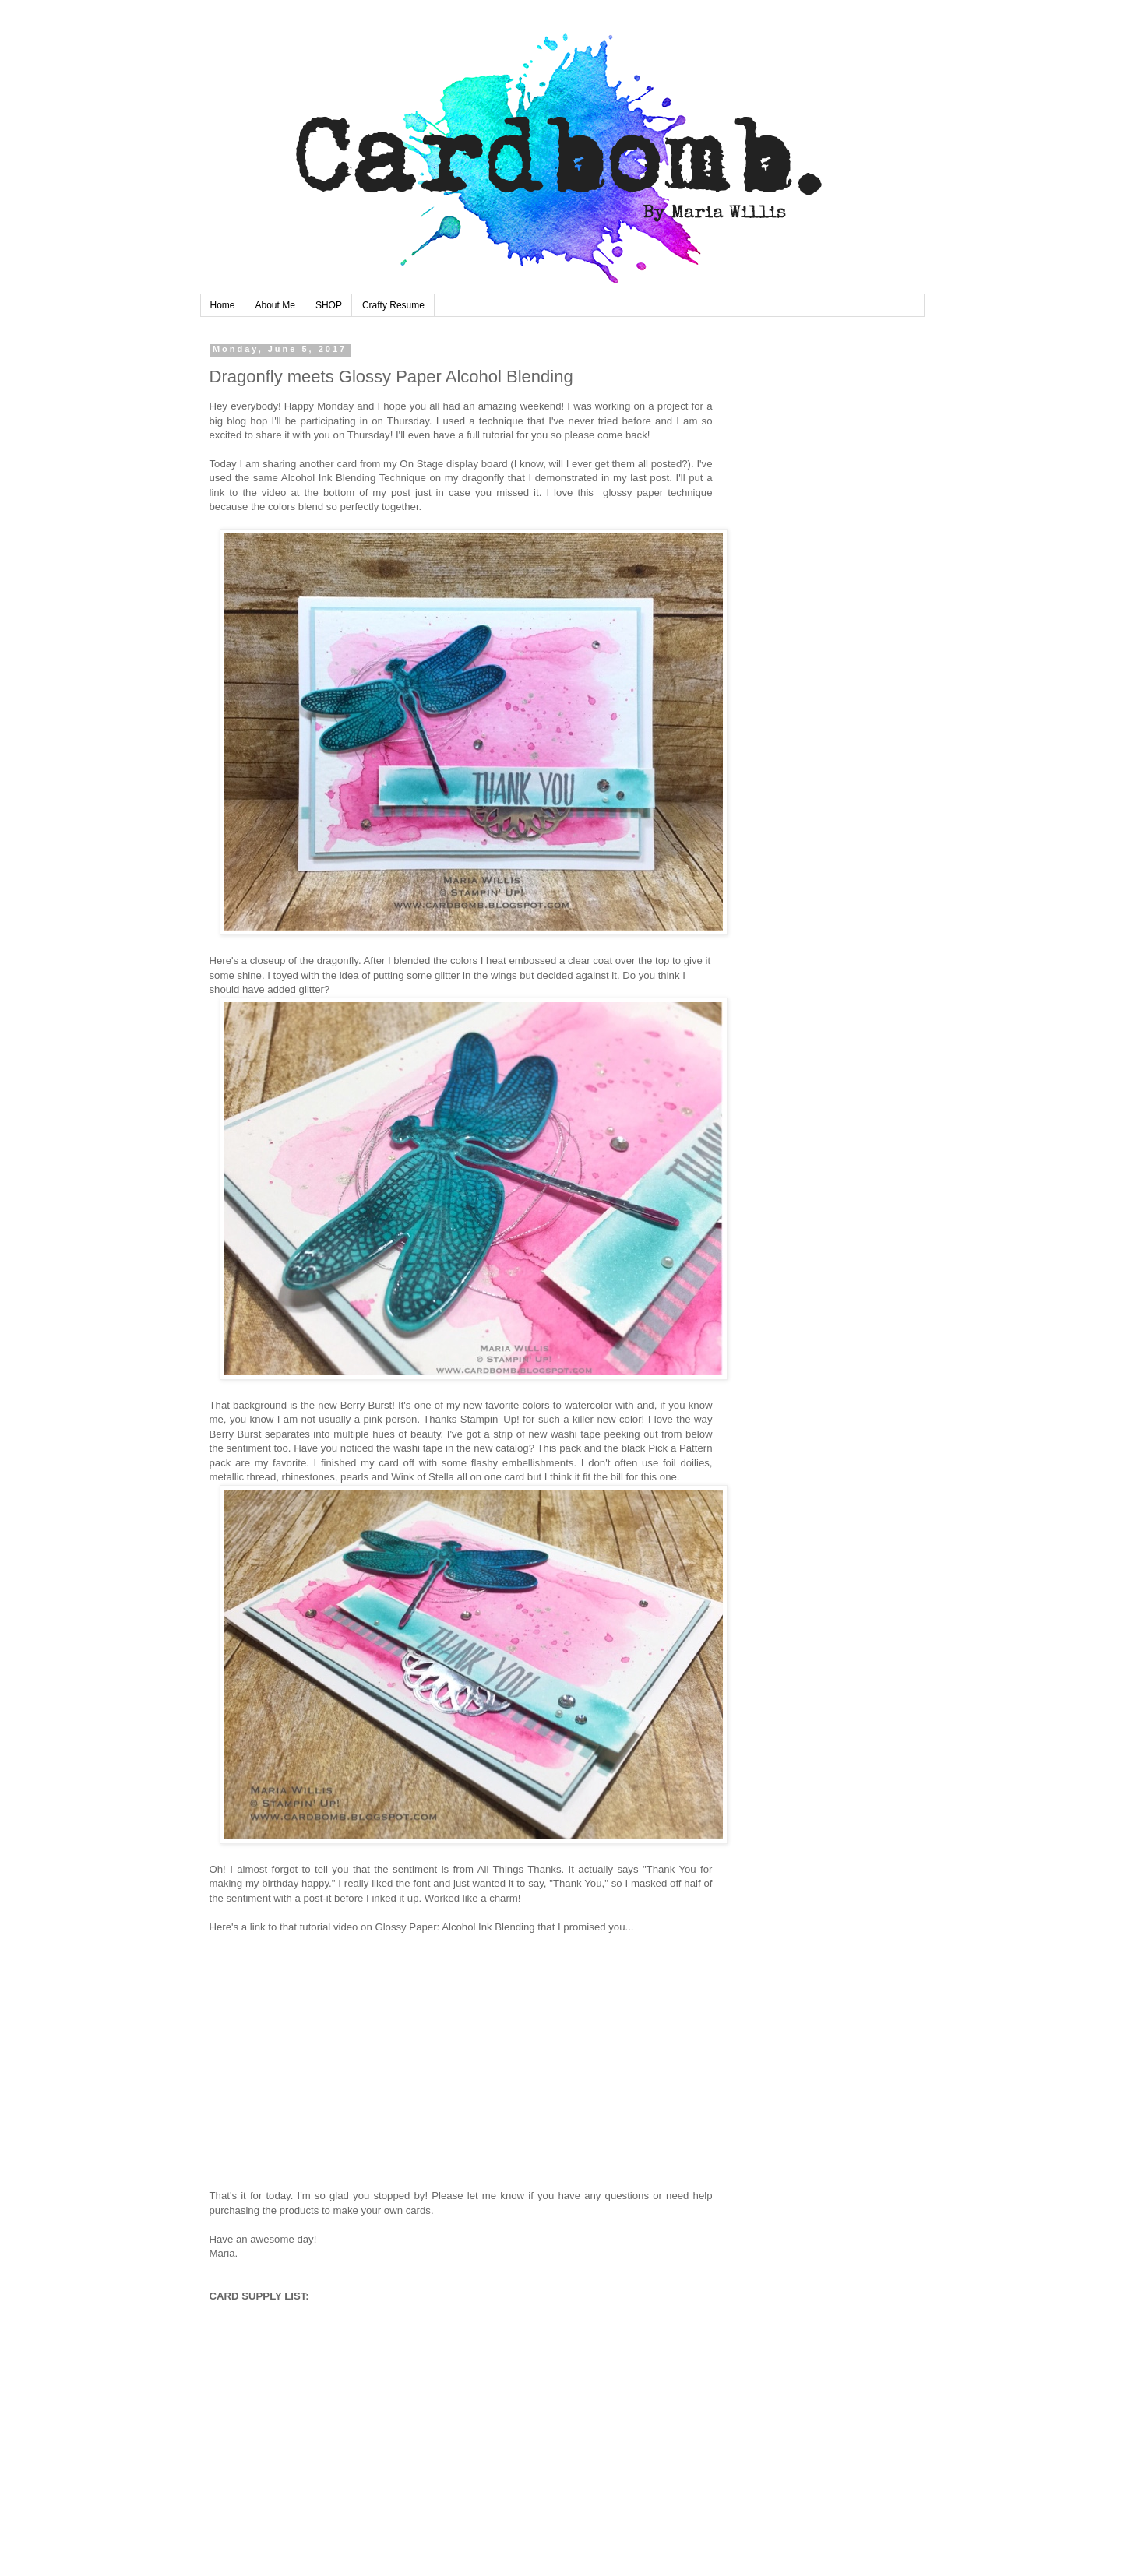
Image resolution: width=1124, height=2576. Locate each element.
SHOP (328, 305)
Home (222, 305)
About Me (275, 305)
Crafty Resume (393, 305)
